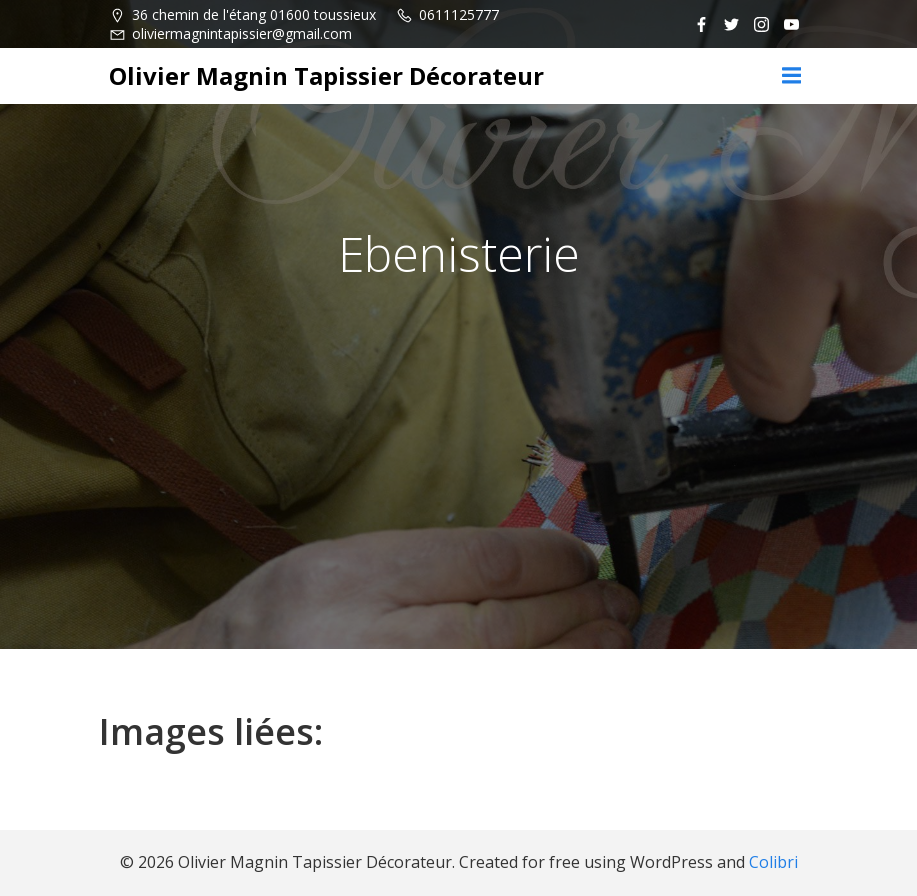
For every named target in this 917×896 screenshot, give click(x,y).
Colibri (773, 862)
